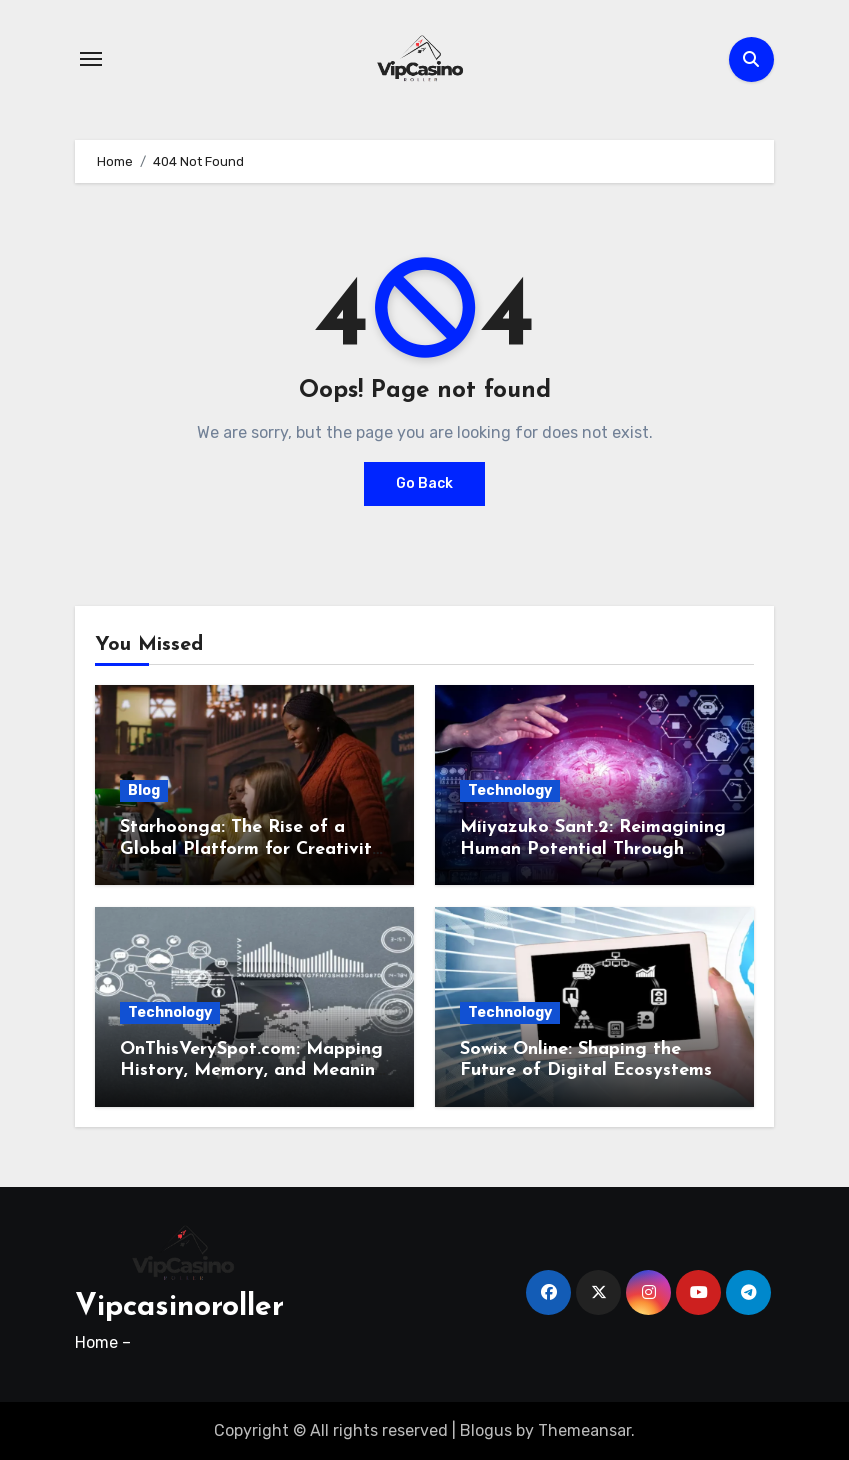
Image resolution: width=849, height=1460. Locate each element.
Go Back (424, 483)
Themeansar (584, 1430)
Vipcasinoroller (179, 1307)
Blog (144, 790)
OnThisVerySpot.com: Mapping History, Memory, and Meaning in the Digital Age (253, 1071)
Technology (510, 790)
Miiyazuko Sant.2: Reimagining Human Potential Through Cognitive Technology (593, 849)
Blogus (486, 1430)
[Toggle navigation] (91, 59)
